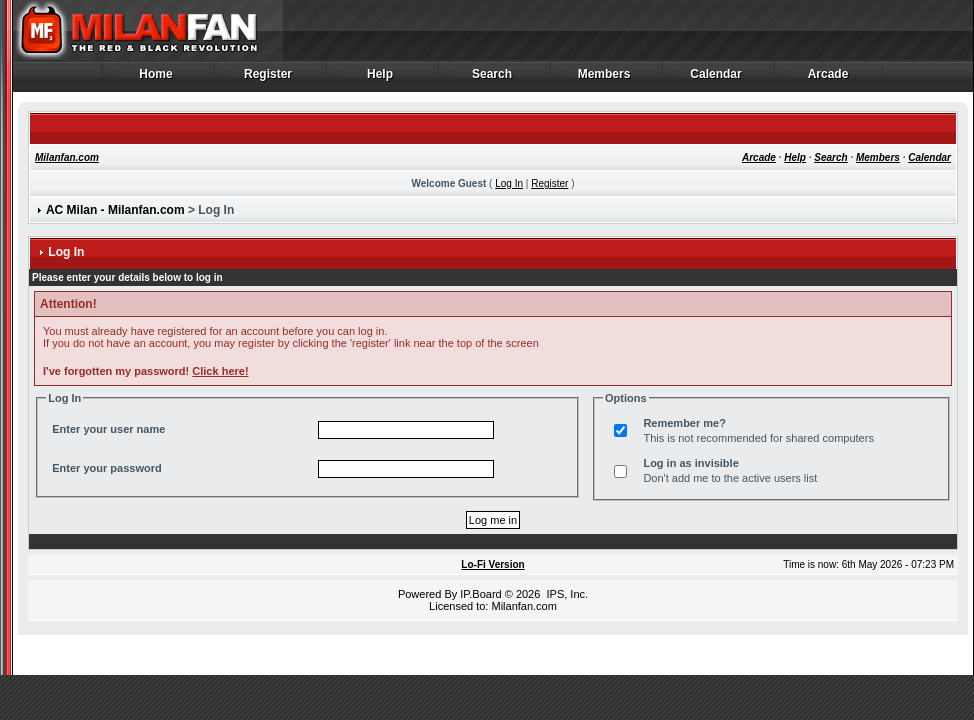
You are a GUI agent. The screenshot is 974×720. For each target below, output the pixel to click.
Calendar (716, 79)
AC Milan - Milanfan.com (115, 210)
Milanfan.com (67, 157)
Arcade (828, 79)
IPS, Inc (565, 594)
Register (268, 79)
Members (604, 79)
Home (156, 79)
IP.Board (480, 594)
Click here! (220, 371)
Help (380, 79)
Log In (509, 183)
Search (492, 79)
